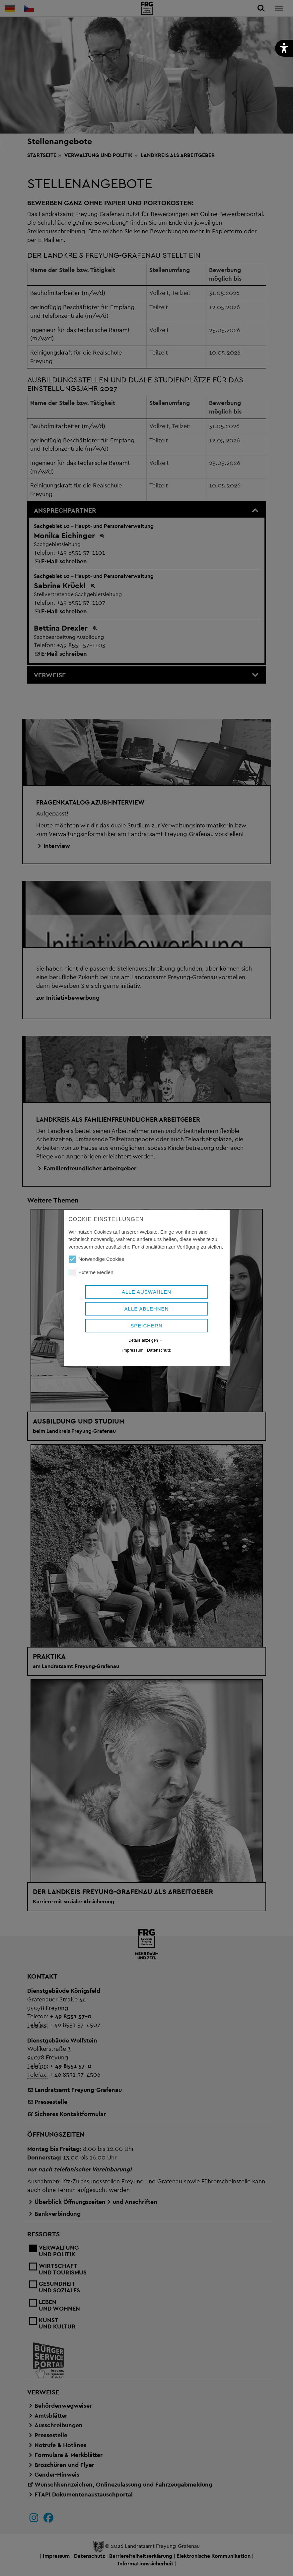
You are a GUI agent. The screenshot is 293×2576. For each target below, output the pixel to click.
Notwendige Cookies (96, 1259)
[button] (284, 48)
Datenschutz (159, 1350)
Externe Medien (91, 1272)
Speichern (146, 1325)
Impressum (133, 1350)
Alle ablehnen (146, 1309)
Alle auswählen (146, 1292)
